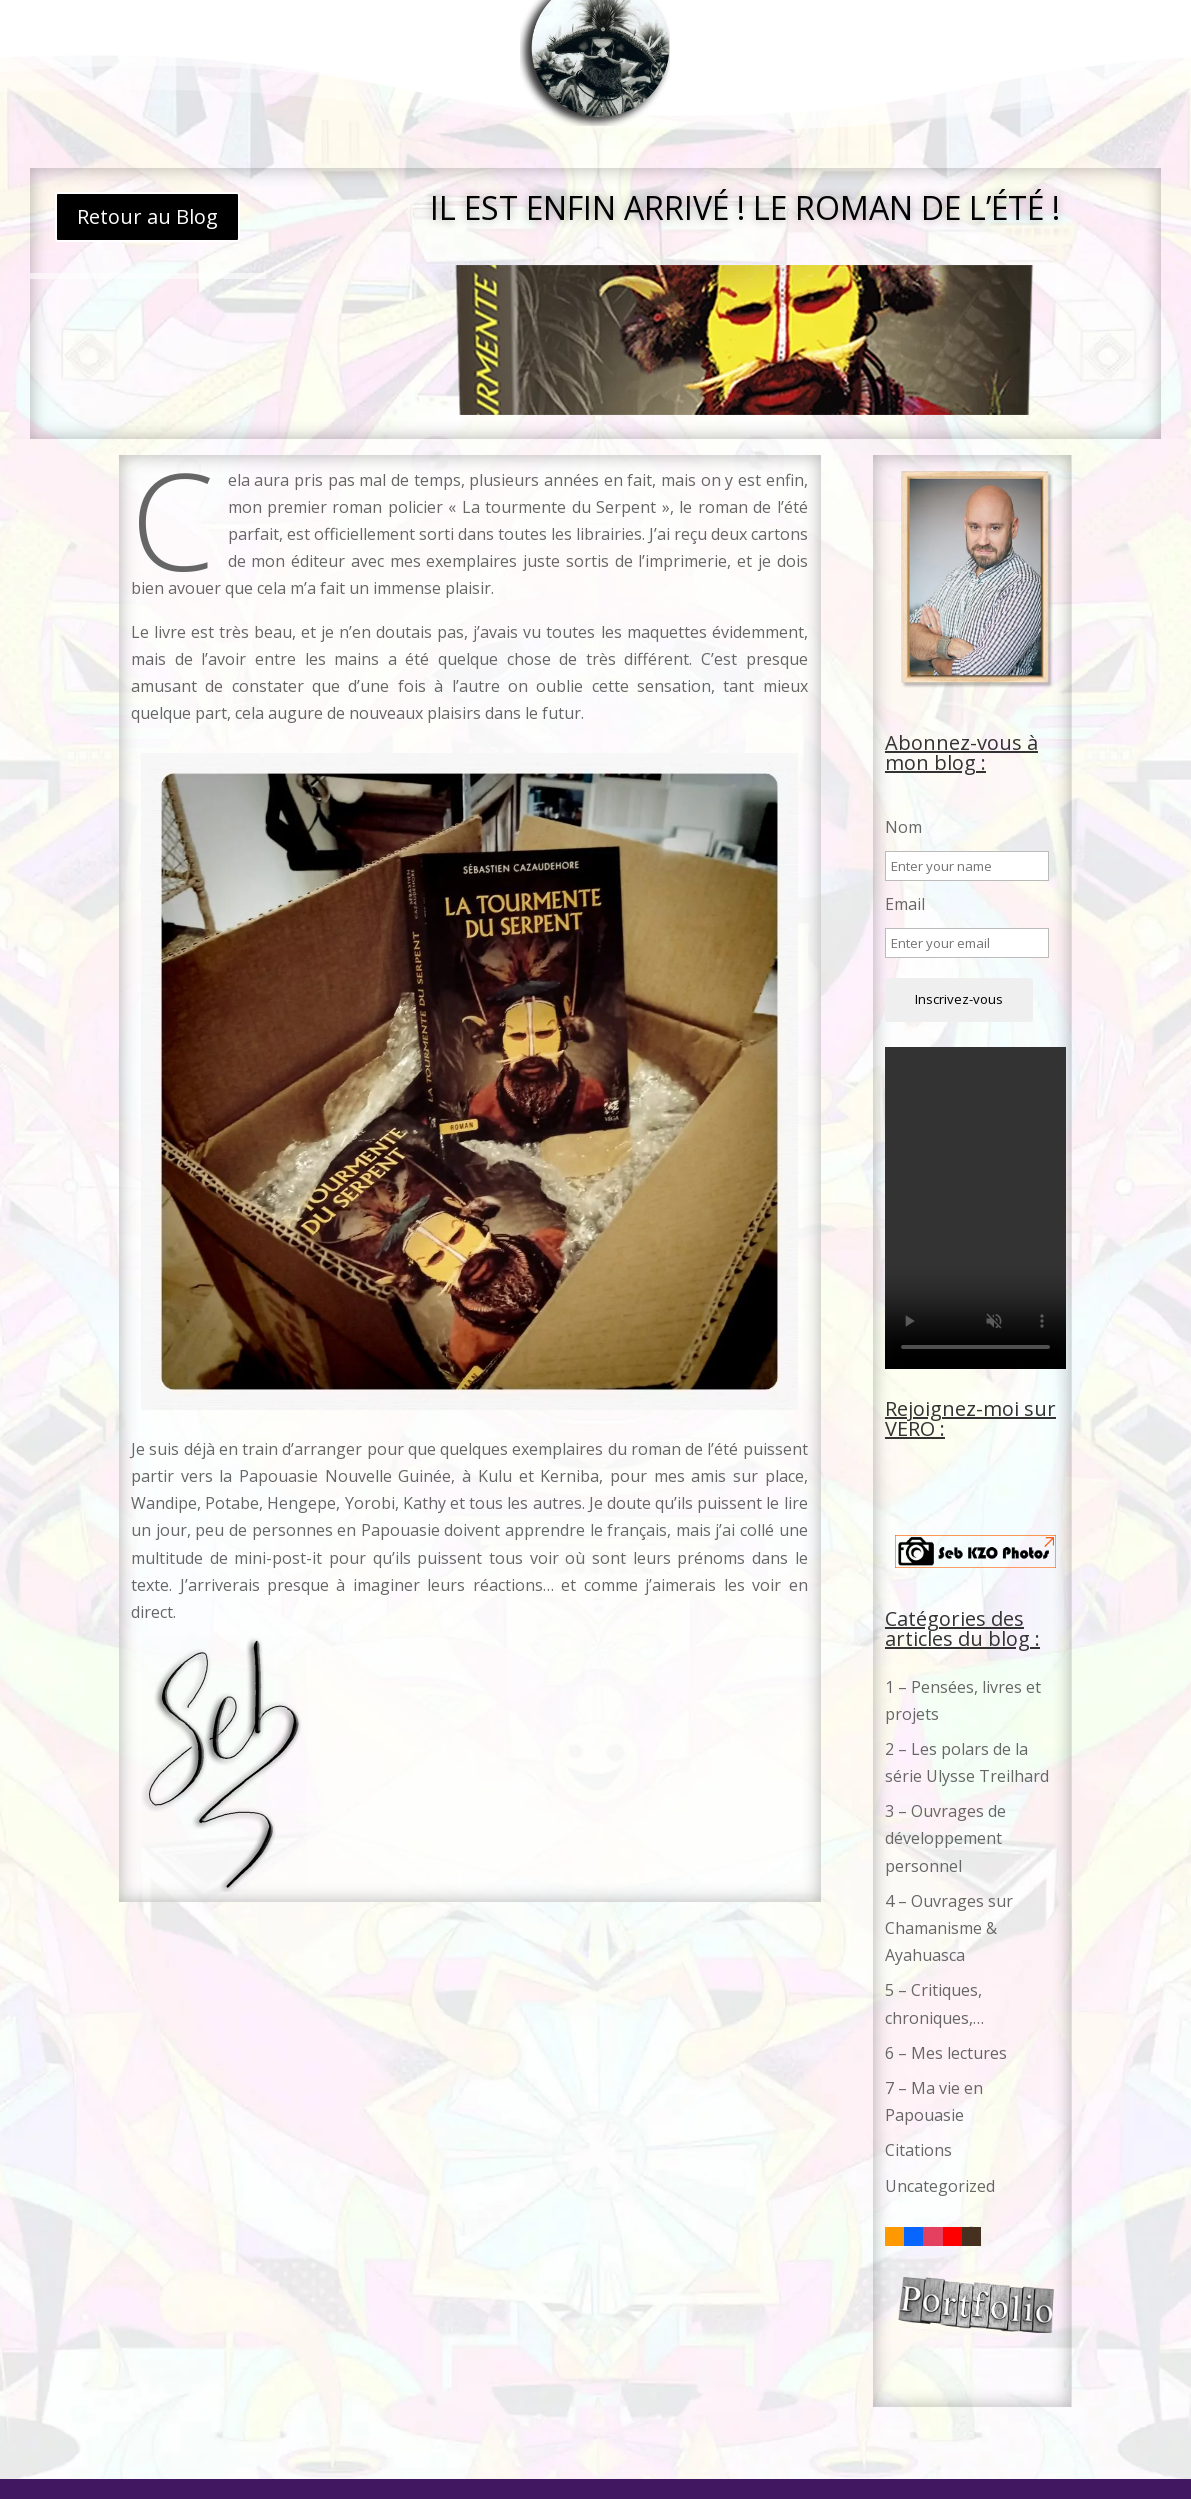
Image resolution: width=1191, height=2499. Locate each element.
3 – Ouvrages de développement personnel (945, 1838)
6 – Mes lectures (946, 2053)
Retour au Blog (147, 216)
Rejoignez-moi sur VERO (970, 1418)
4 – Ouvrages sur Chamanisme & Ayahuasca (949, 1928)
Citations (918, 2150)
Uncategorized (940, 2186)
